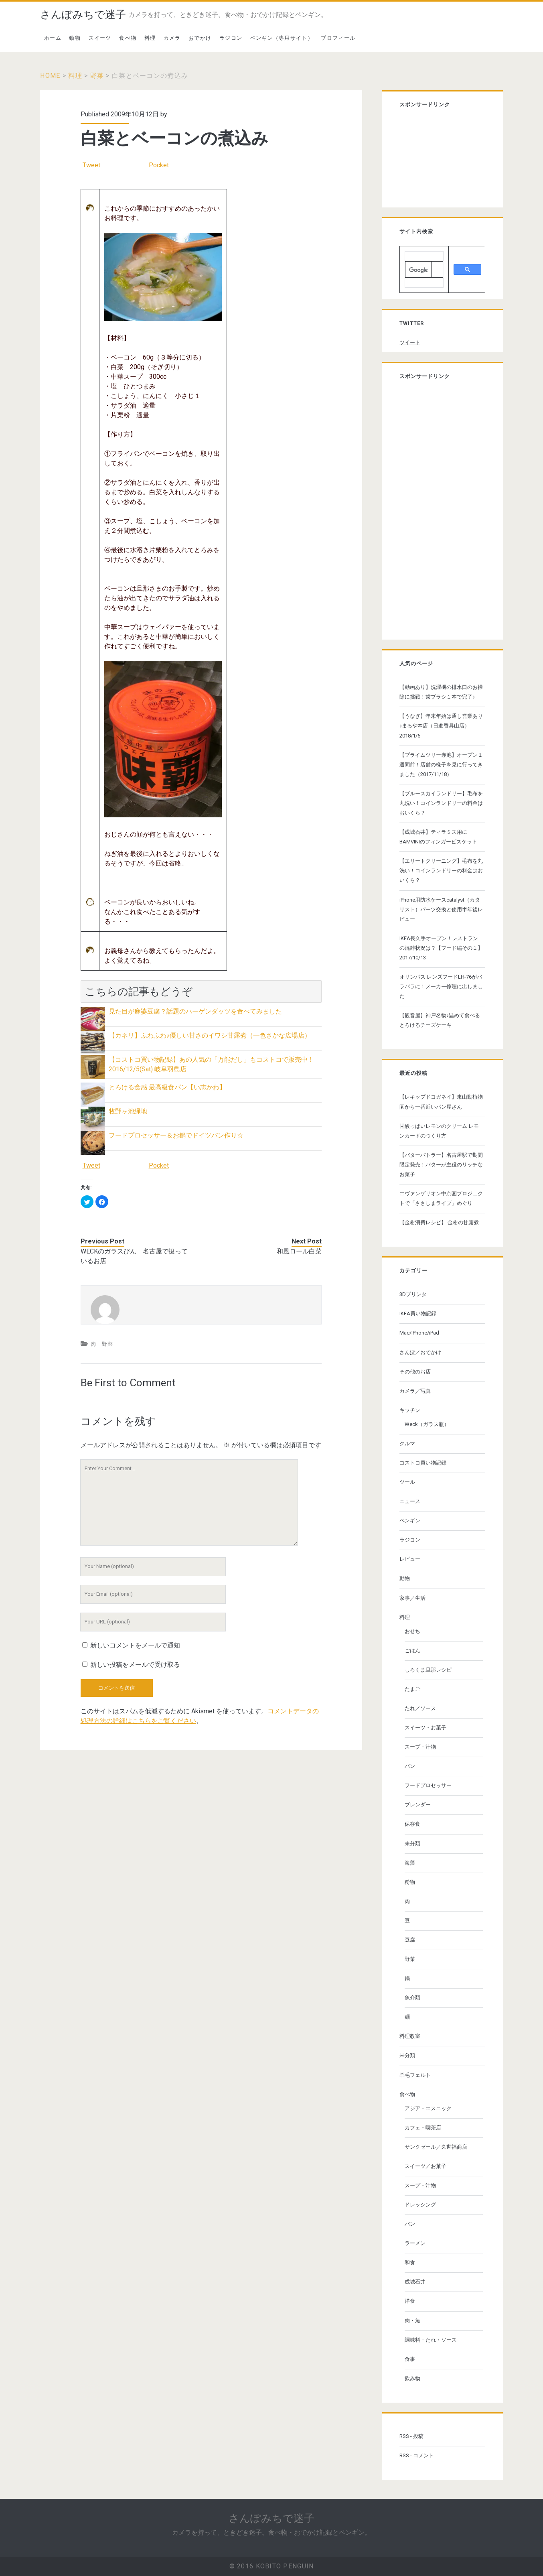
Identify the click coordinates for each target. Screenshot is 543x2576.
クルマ (407, 1443)
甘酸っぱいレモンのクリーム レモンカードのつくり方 (439, 1131)
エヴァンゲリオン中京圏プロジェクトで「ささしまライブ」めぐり (441, 1198)
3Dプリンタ (413, 1294)
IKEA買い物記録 (417, 1313)
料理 (150, 38)
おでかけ (199, 38)
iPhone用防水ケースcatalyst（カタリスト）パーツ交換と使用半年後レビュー (441, 909)
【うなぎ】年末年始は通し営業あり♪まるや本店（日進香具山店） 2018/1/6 (441, 725)
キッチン (409, 1410)
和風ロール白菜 (299, 1251)
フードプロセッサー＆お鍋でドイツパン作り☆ (176, 1135)
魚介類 (412, 1998)
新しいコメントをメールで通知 (135, 1645)
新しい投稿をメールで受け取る (135, 1664)
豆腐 (410, 1940)
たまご (412, 1689)
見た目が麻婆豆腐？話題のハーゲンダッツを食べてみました (195, 1011)
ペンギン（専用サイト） (281, 38)
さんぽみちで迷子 (83, 14)
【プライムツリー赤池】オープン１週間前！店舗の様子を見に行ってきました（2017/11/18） (441, 764)
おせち (412, 1631)
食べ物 (127, 38)
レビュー (409, 1559)
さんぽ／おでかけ (420, 1352)
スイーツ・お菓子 (425, 1728)
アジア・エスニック (428, 2108)
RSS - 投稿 (411, 2436)
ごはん (412, 1651)
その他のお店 (415, 1372)
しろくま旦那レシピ (428, 1670)
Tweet (91, 165)
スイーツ (100, 38)
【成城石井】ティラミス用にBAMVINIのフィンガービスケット (438, 837)
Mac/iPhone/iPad (419, 1333)
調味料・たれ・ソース (431, 2340)
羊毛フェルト (415, 2075)
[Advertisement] (439, 159)
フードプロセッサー (428, 1785)
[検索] (418, 270)
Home (50, 75)
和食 (410, 2262)
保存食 (412, 1824)
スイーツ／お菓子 (425, 2166)
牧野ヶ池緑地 (128, 1111)
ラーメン (415, 2243)
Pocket (159, 165)
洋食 (410, 2301)
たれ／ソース (420, 1708)
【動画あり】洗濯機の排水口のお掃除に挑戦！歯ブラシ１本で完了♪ (441, 692)
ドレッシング (420, 2205)
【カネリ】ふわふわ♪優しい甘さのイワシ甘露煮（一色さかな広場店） (210, 1035)
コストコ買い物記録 (422, 1463)
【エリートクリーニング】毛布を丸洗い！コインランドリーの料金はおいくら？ (441, 870)
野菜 (97, 75)
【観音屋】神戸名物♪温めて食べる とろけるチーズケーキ (439, 1020)
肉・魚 (412, 2321)
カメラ (172, 38)
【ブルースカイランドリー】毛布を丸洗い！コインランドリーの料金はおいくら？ (441, 803)
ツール (407, 1482)
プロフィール (338, 38)
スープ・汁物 (420, 1747)
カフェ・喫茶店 (423, 2128)
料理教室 (409, 2036)
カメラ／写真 (415, 1391)
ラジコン (230, 38)
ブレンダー (418, 1805)
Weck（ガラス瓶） (427, 1424)
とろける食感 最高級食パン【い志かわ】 (167, 1087)
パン (410, 1766)
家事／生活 (412, 1598)
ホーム (52, 38)
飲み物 (412, 2378)
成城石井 (415, 2282)
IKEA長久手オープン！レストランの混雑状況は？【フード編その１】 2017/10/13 (441, 948)
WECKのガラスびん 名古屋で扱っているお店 (134, 1256)
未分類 (412, 1844)
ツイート (409, 342)
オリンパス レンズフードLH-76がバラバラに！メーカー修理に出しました (441, 986)
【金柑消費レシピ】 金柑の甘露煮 (439, 1222)
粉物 (410, 1882)
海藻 (410, 1863)
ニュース (409, 1501)
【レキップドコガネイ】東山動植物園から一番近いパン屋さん (441, 1101)
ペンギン (409, 1521)
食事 (410, 2359)
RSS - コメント (416, 2455)
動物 (75, 38)
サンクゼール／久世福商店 (436, 2147)
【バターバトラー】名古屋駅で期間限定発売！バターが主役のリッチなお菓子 (441, 1164)
